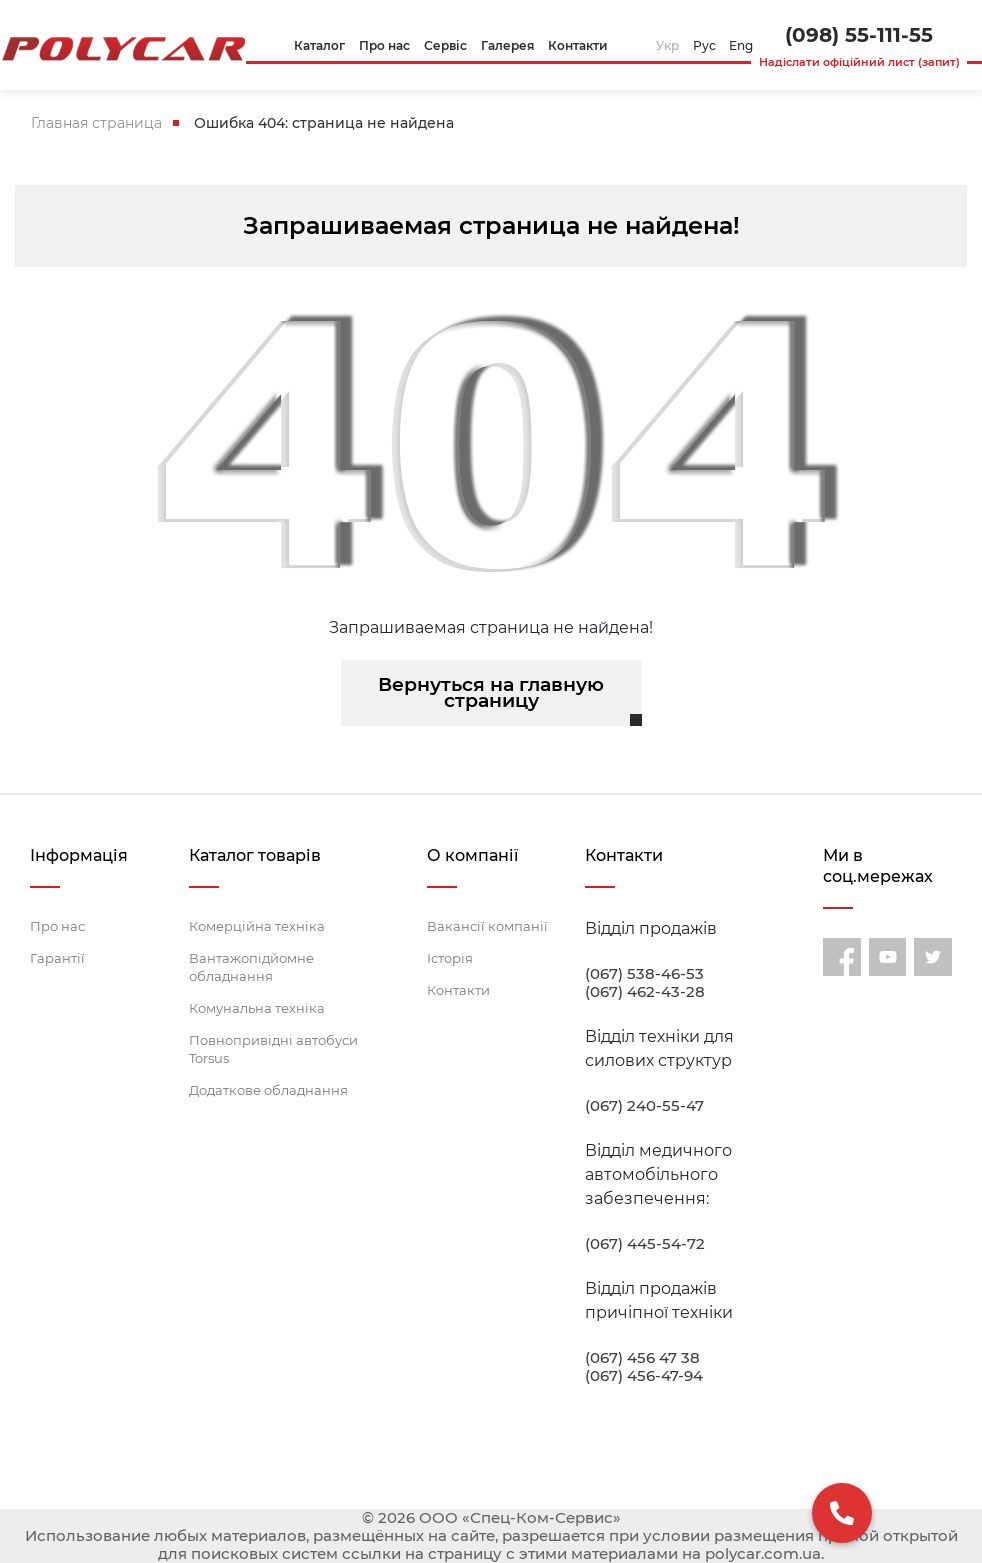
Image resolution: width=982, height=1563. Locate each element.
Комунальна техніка (257, 1008)
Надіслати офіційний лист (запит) (859, 62)
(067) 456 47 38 (642, 1358)
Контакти (458, 990)
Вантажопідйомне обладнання (251, 967)
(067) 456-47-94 (644, 1376)
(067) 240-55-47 (644, 1106)
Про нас (57, 926)
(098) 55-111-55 (859, 35)
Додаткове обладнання (268, 1090)
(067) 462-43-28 (645, 992)
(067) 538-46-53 (644, 974)
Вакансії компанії (487, 926)
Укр (667, 45)
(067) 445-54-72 (645, 1244)
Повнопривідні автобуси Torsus (273, 1049)
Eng (741, 45)
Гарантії (57, 958)
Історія (450, 958)
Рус (704, 45)
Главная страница (96, 123)
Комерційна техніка (257, 926)
